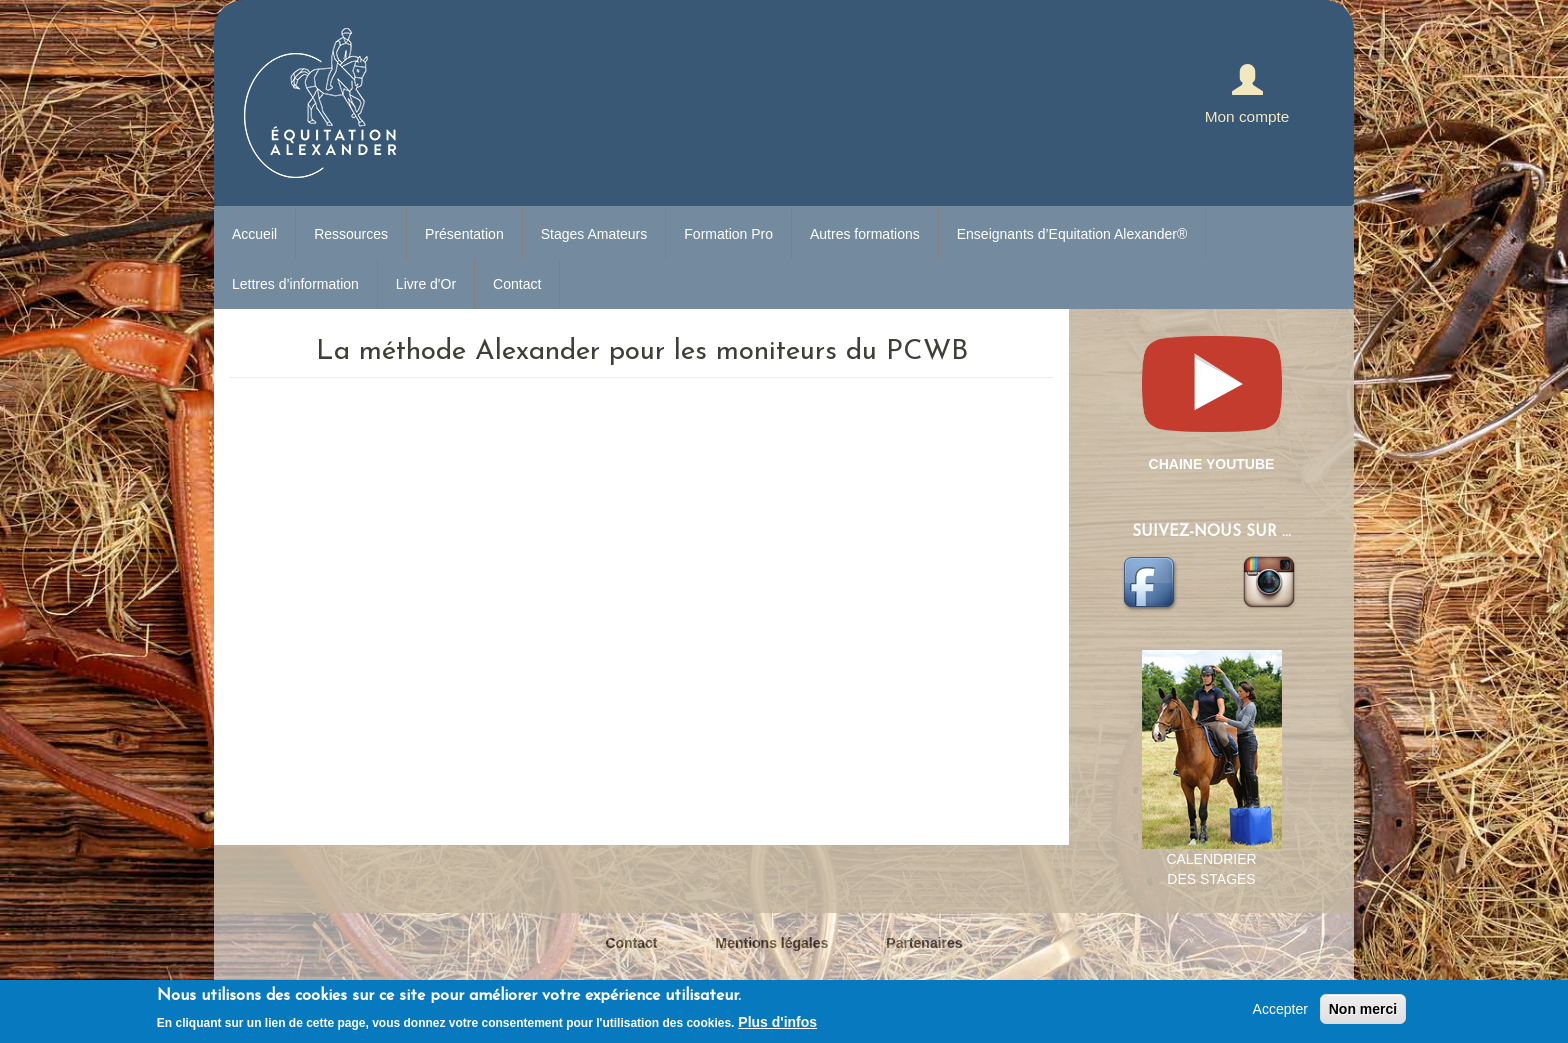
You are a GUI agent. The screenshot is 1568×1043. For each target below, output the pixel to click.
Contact (517, 284)
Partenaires (924, 943)
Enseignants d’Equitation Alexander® (1072, 234)
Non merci (1363, 1009)
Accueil (254, 234)
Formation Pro (728, 234)
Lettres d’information (295, 284)
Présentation (464, 234)
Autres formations (865, 234)
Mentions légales (772, 943)
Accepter (1280, 1009)
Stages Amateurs (594, 234)
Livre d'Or (426, 284)
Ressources (351, 234)
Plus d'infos (777, 1022)
